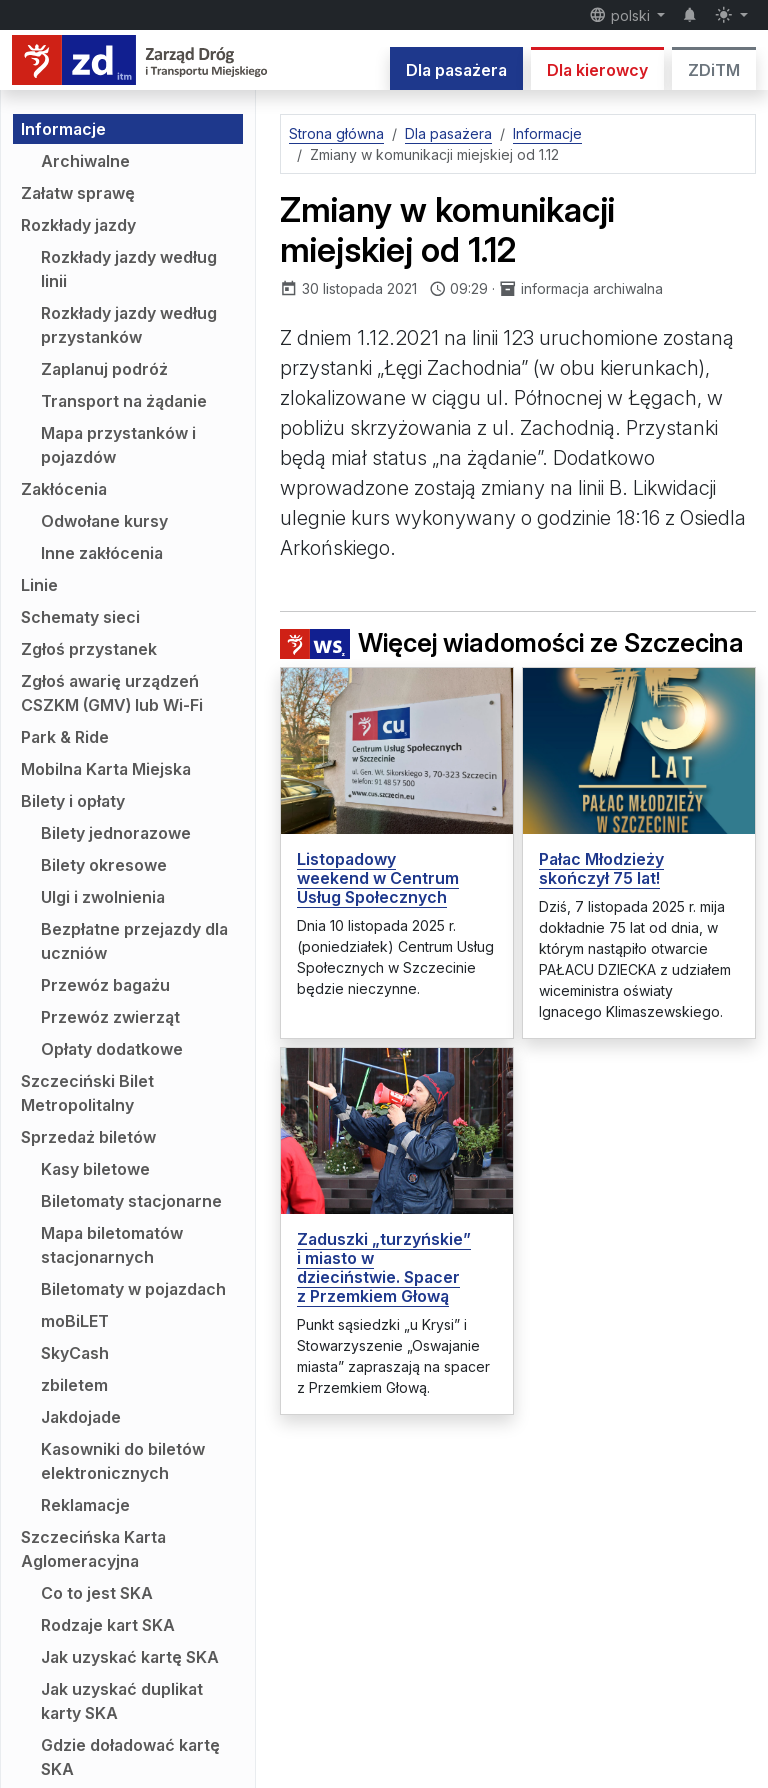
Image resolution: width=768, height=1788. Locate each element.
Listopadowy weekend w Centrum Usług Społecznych (378, 878)
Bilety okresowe (104, 865)
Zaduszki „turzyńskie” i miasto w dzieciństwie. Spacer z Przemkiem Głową (384, 1268)
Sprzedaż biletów (88, 1137)
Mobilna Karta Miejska (106, 769)
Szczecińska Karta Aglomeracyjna (93, 1549)
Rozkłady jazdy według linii (129, 269)
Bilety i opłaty (73, 801)
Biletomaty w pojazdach (133, 1289)
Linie (39, 585)
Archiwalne (85, 161)
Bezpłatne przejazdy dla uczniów (134, 941)
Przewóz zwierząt (110, 1017)
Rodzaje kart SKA (108, 1625)
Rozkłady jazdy (78, 225)
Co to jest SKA (97, 1593)
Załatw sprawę (78, 193)
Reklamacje (85, 1505)
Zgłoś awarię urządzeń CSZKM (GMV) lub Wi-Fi (112, 693)
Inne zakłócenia (102, 553)
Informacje (63, 129)
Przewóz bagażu (105, 985)
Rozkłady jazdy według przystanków (129, 325)
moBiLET (75, 1321)
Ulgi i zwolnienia (103, 897)
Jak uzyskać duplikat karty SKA (122, 1701)
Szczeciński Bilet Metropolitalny (87, 1093)
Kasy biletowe (95, 1169)
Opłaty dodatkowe (112, 1049)
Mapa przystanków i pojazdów (118, 445)
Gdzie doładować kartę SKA (130, 1757)
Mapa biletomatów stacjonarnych (112, 1245)
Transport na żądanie (124, 401)
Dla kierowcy (597, 70)
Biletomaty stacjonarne (131, 1201)
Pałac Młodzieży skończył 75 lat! (601, 868)
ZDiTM (714, 70)
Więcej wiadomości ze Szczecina (512, 643)
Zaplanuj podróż (104, 369)
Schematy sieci (80, 617)
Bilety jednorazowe (116, 833)
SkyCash (75, 1353)
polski (621, 15)
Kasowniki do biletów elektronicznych (123, 1461)
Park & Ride (65, 737)
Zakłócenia (64, 489)
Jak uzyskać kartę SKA (130, 1657)
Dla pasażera (456, 70)
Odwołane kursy (104, 521)
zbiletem (74, 1385)
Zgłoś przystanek (89, 649)
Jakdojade (81, 1417)
